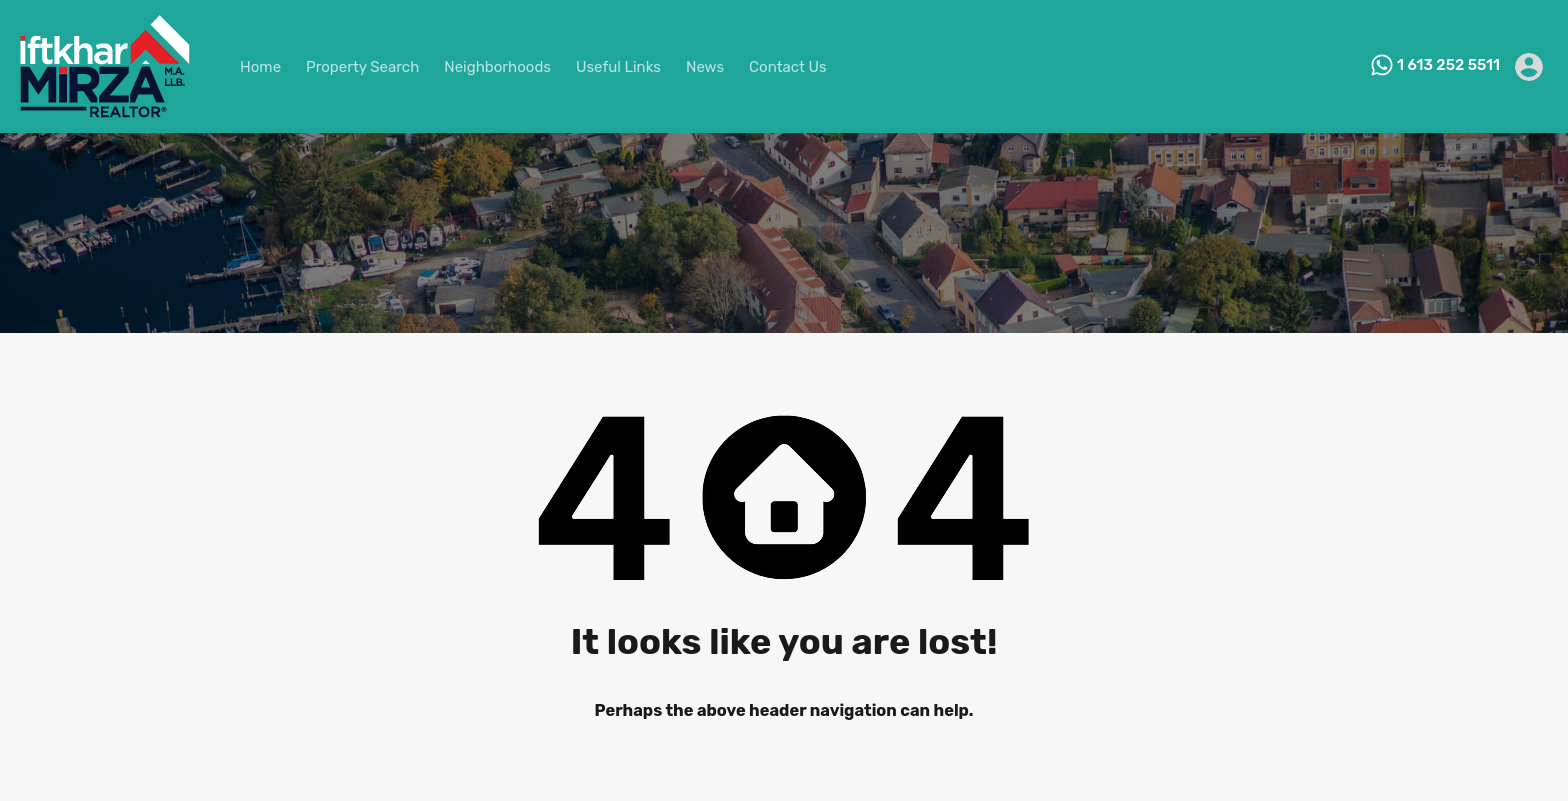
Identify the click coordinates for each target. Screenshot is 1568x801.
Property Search (362, 67)
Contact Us (788, 67)
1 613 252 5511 (1448, 65)
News (705, 67)
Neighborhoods (497, 67)
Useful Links (618, 67)
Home (260, 67)
